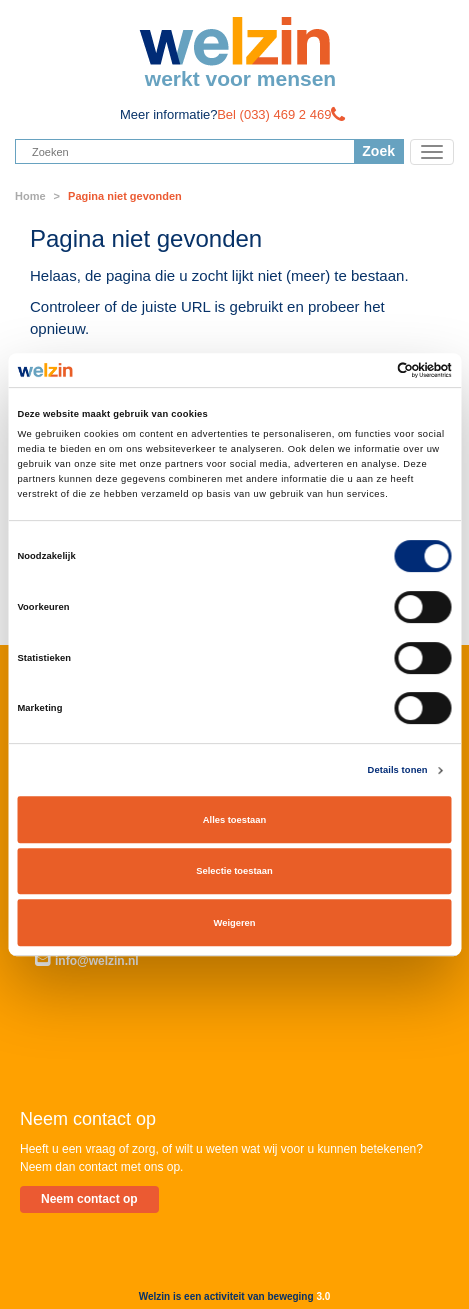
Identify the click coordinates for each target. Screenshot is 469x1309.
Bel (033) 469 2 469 (274, 114)
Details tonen (398, 770)
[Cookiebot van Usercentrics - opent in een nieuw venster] (364, 370)
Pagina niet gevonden (125, 196)
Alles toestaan (234, 820)
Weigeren (235, 923)
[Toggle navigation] (432, 152)
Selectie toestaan (234, 871)
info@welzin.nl (87, 961)
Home (30, 196)
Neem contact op (89, 1199)
